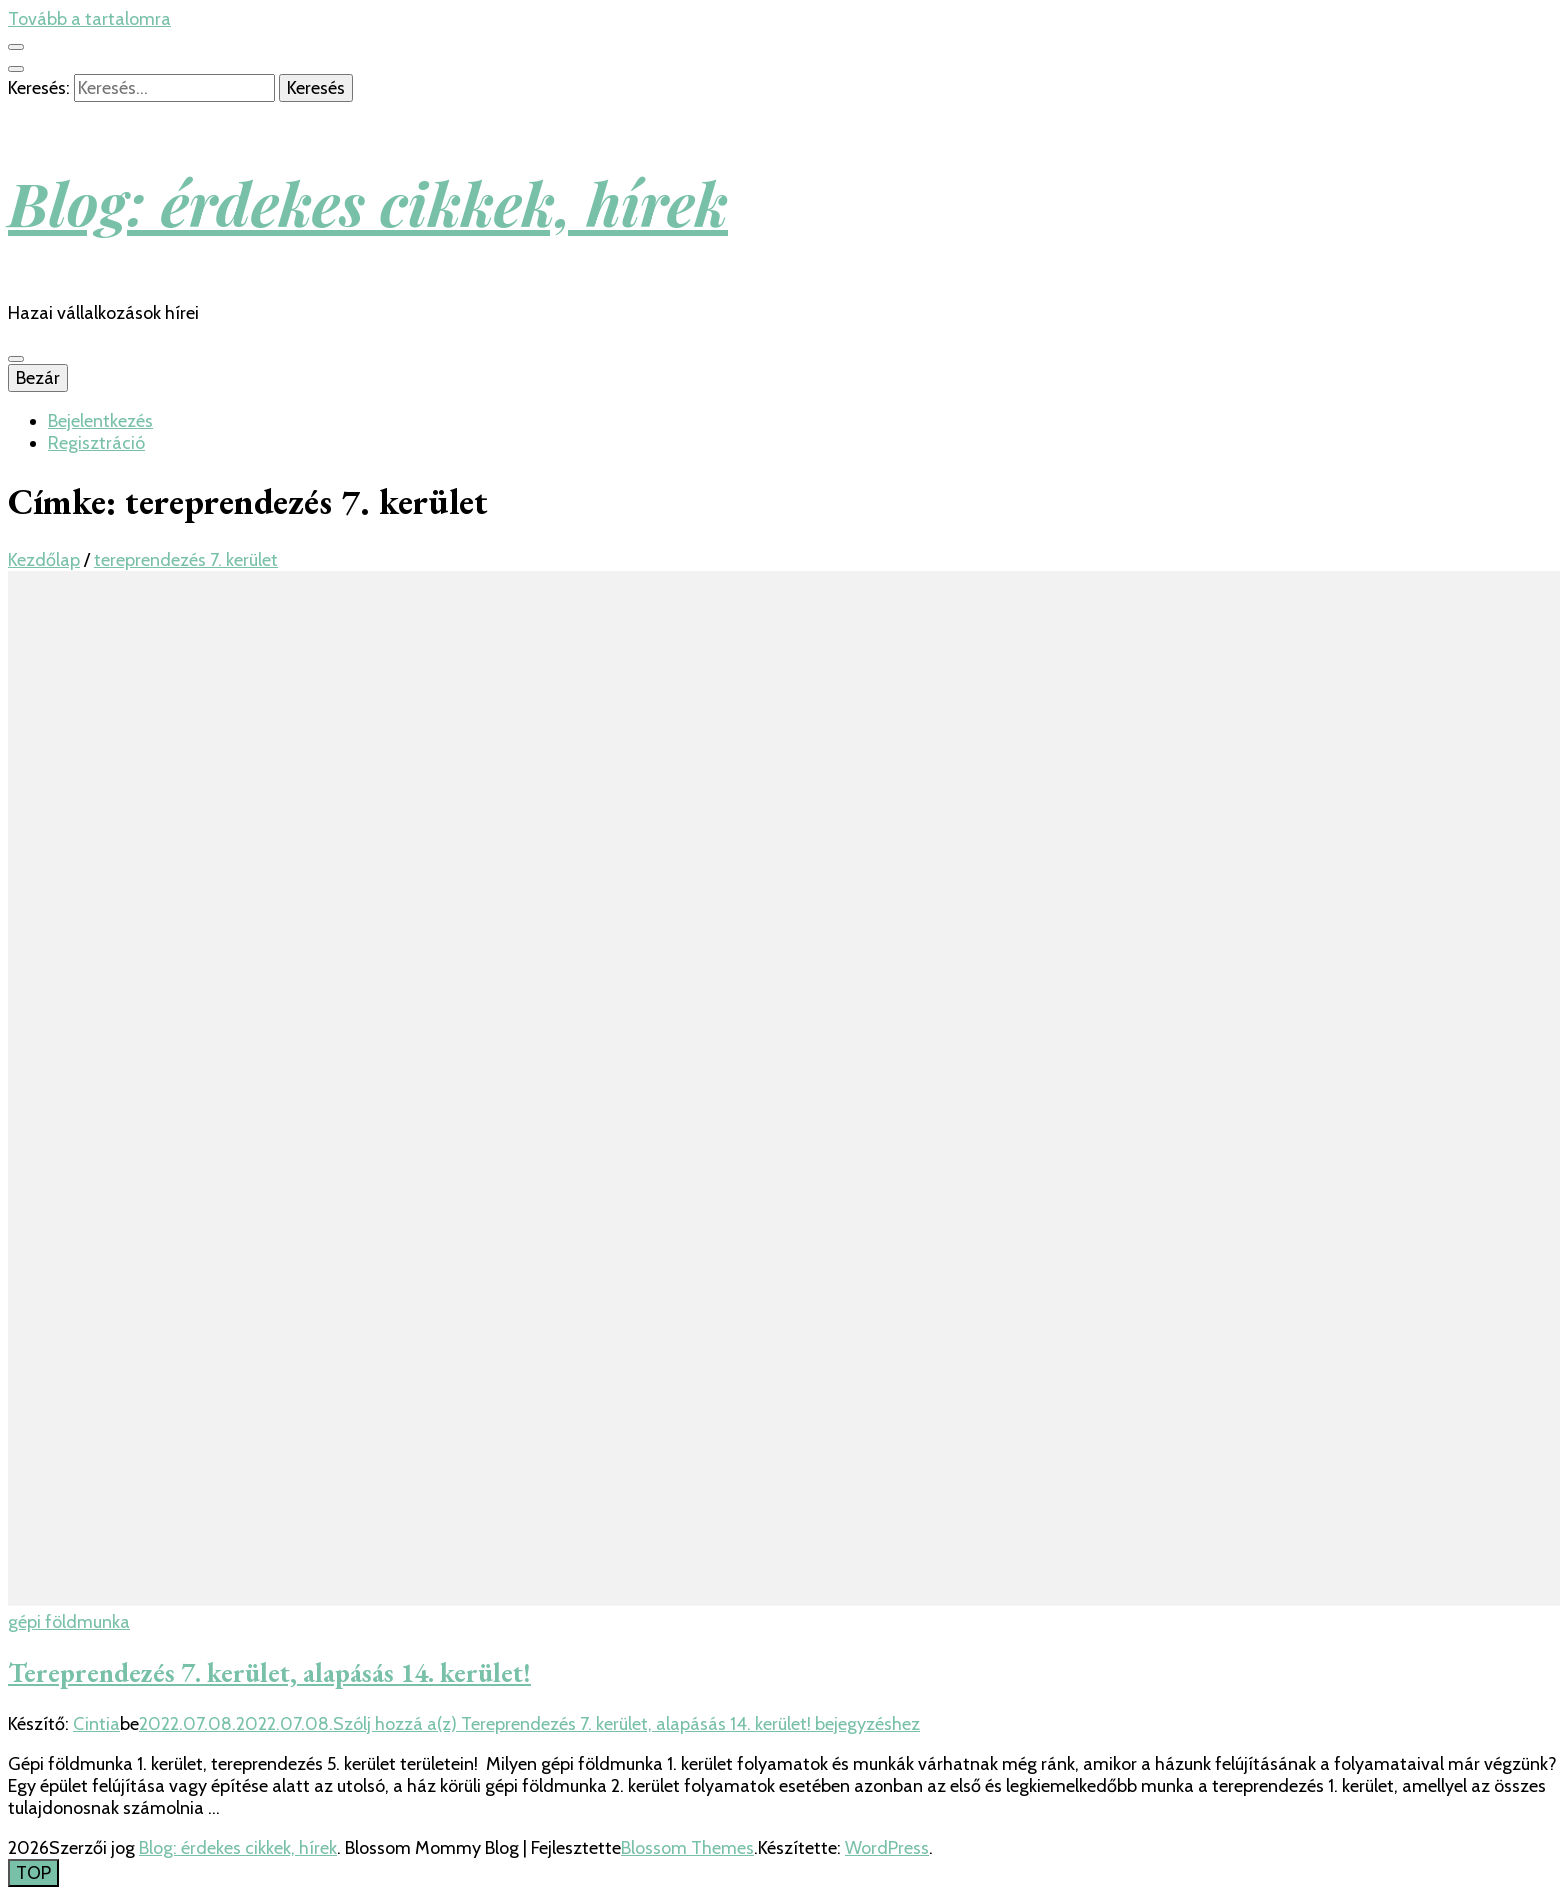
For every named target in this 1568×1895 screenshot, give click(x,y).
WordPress (887, 1848)
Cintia (96, 1724)
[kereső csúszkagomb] (16, 69)
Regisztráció (96, 443)
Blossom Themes (687, 1848)
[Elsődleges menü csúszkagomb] (16, 359)
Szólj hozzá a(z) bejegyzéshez (626, 1724)
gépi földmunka (69, 1622)
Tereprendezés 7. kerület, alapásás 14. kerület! (269, 1672)
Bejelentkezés (100, 421)
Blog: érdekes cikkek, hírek (368, 202)
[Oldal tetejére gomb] (33, 1873)
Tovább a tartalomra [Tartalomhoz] (89, 19)
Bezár (38, 378)
